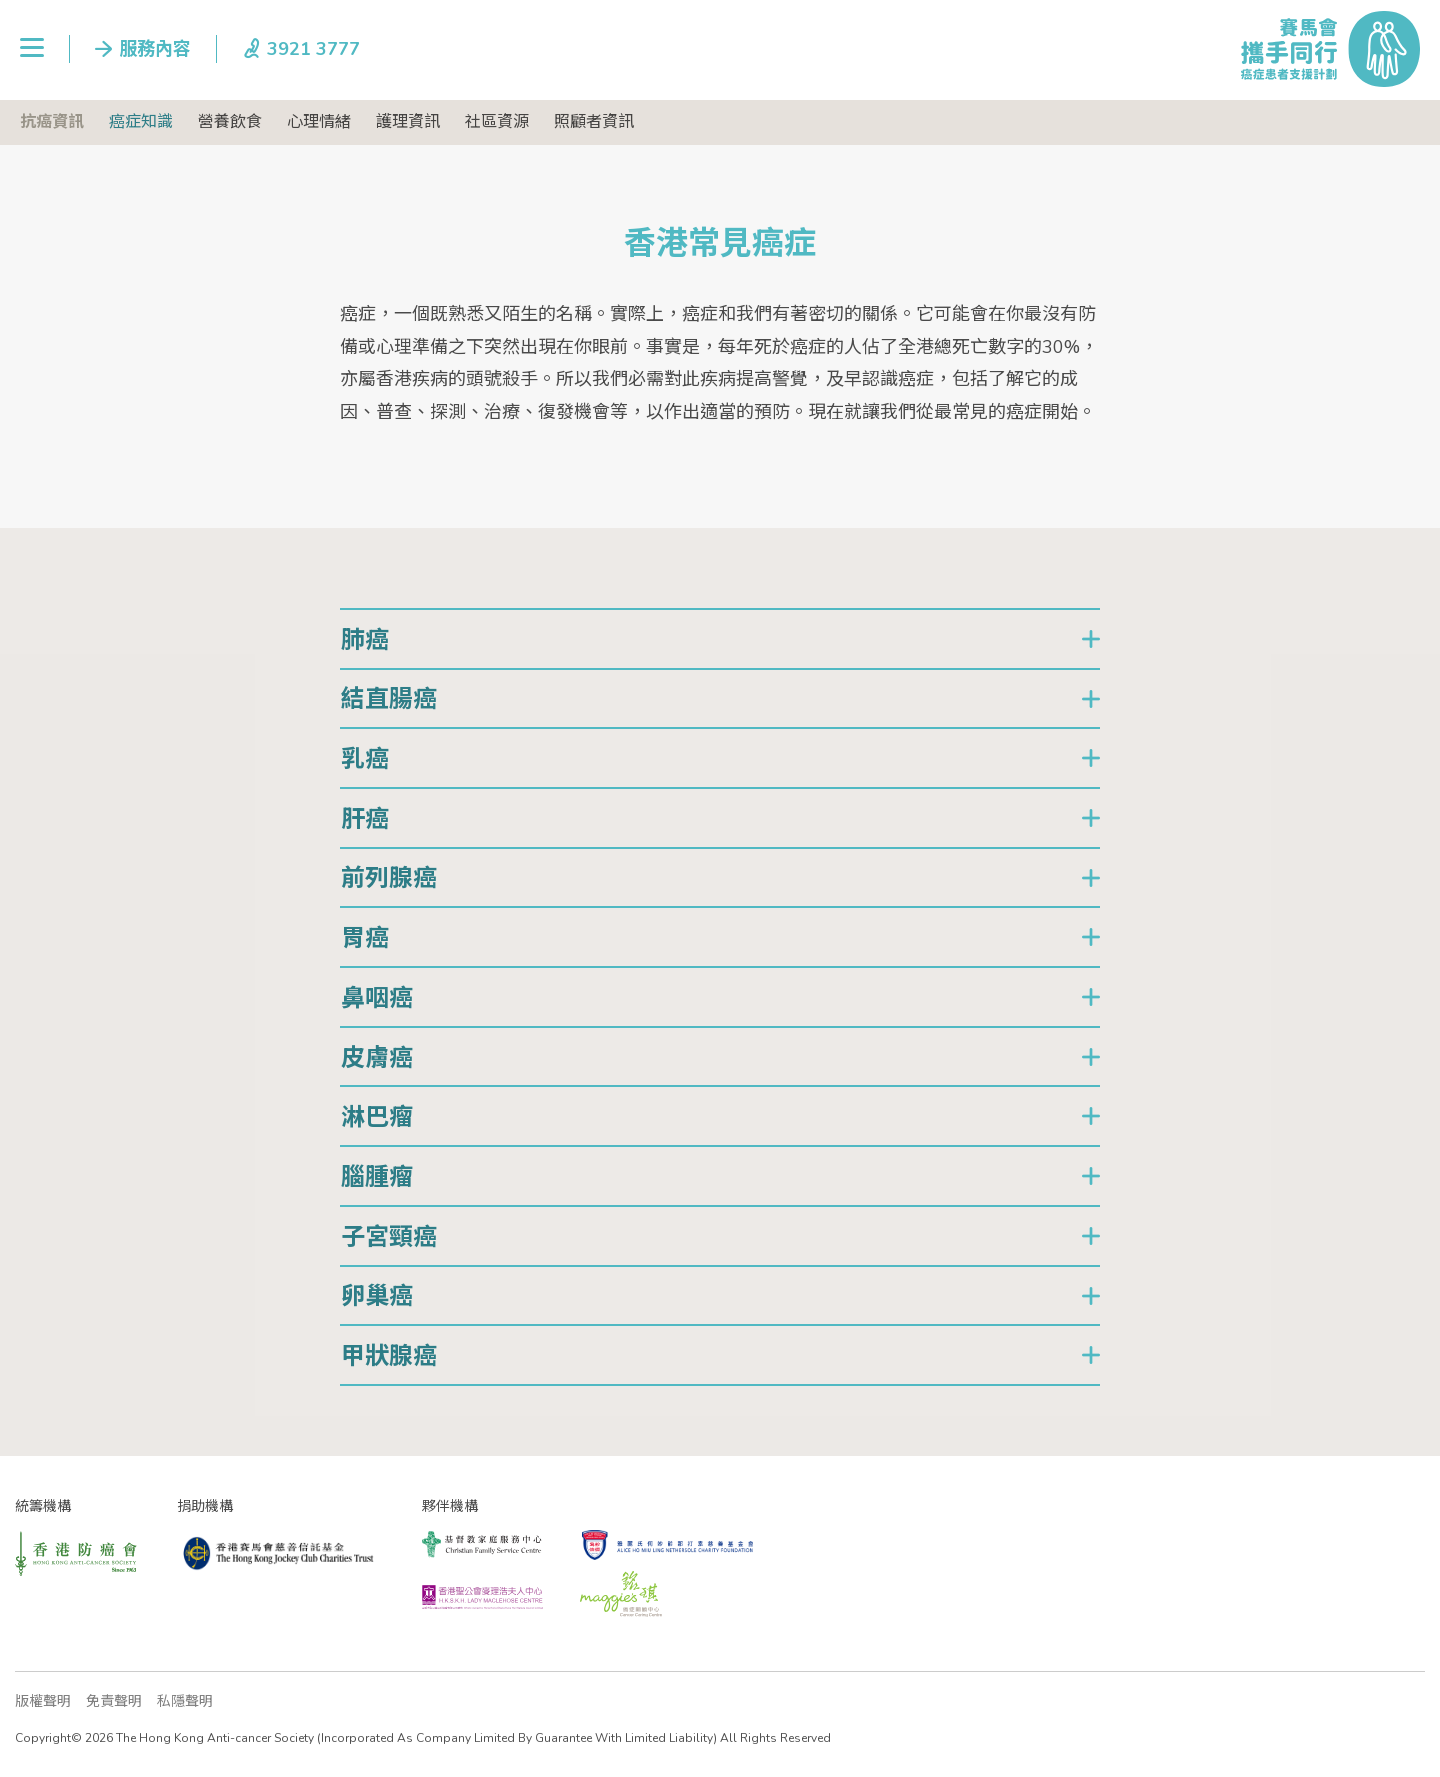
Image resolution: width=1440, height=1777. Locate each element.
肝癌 (365, 819)
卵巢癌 (377, 1296)
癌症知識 (141, 122)
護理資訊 (408, 122)
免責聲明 (114, 1701)
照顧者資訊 (594, 122)
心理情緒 (319, 122)
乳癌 (365, 759)
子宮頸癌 (389, 1237)
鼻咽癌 (377, 998)
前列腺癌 (389, 878)
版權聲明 (43, 1701)
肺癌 (365, 640)
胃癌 (365, 938)
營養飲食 (230, 122)
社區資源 (497, 122)
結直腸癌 (389, 699)
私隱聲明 (185, 1701)
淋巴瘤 (377, 1117)
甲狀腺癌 (389, 1356)
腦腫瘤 (377, 1177)
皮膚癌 (377, 1058)
